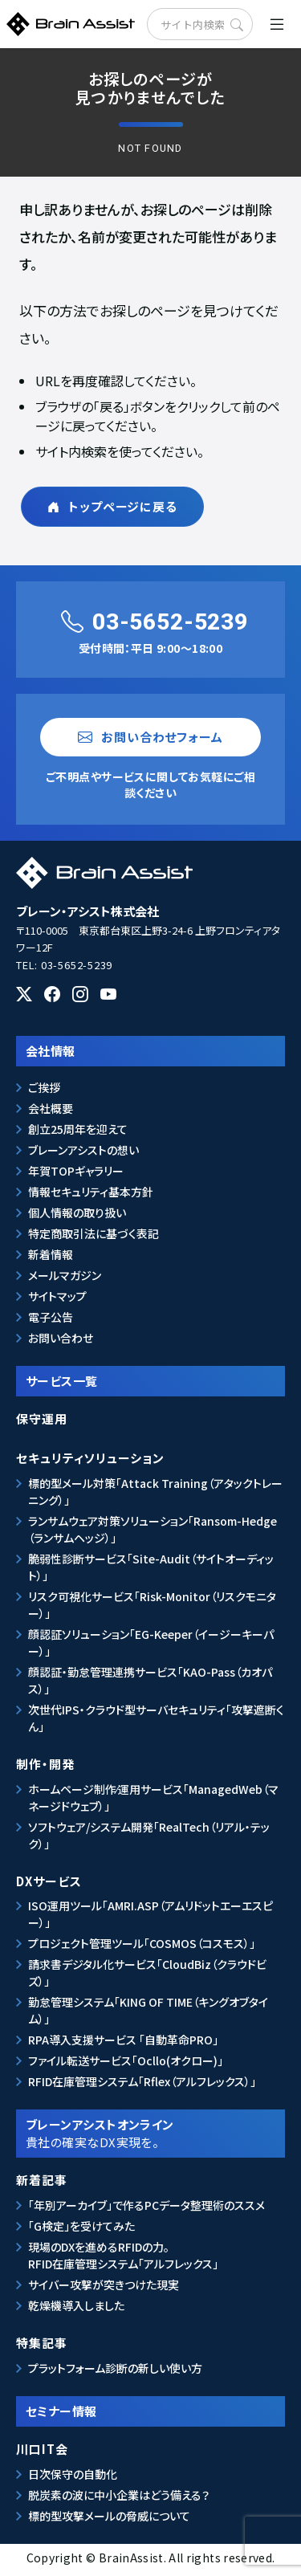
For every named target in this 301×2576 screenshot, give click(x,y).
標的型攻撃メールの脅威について (109, 2516)
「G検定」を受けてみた (81, 2226)
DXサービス (48, 1881)
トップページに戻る (112, 506)
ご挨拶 (44, 1087)
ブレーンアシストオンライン (151, 2133)
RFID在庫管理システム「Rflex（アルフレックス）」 (142, 2081)
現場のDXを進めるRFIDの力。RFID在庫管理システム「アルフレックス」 (123, 2255)
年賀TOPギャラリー (76, 1171)
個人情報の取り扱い (77, 1212)
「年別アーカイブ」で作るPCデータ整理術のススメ (146, 2205)
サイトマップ (57, 1296)
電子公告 (50, 1317)
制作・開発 (45, 1763)
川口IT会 (42, 2448)
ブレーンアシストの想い (83, 1150)
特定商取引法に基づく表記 (93, 1233)
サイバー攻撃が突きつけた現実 (103, 2284)
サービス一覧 (62, 1380)
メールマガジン (64, 1275)
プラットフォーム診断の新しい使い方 (115, 2368)
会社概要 (50, 1108)
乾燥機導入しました (76, 2305)
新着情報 (50, 1254)
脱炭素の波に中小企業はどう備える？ (118, 2495)
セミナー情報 (61, 2411)
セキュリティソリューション (90, 1457)
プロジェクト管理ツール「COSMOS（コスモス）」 (141, 1943)
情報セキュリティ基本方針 (90, 1192)
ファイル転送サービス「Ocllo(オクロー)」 (125, 2060)
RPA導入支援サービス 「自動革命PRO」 (123, 2040)
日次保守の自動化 (72, 2474)
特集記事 (41, 2342)
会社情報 (50, 1050)
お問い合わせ (60, 1338)
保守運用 (41, 1418)
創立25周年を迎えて (78, 1129)
